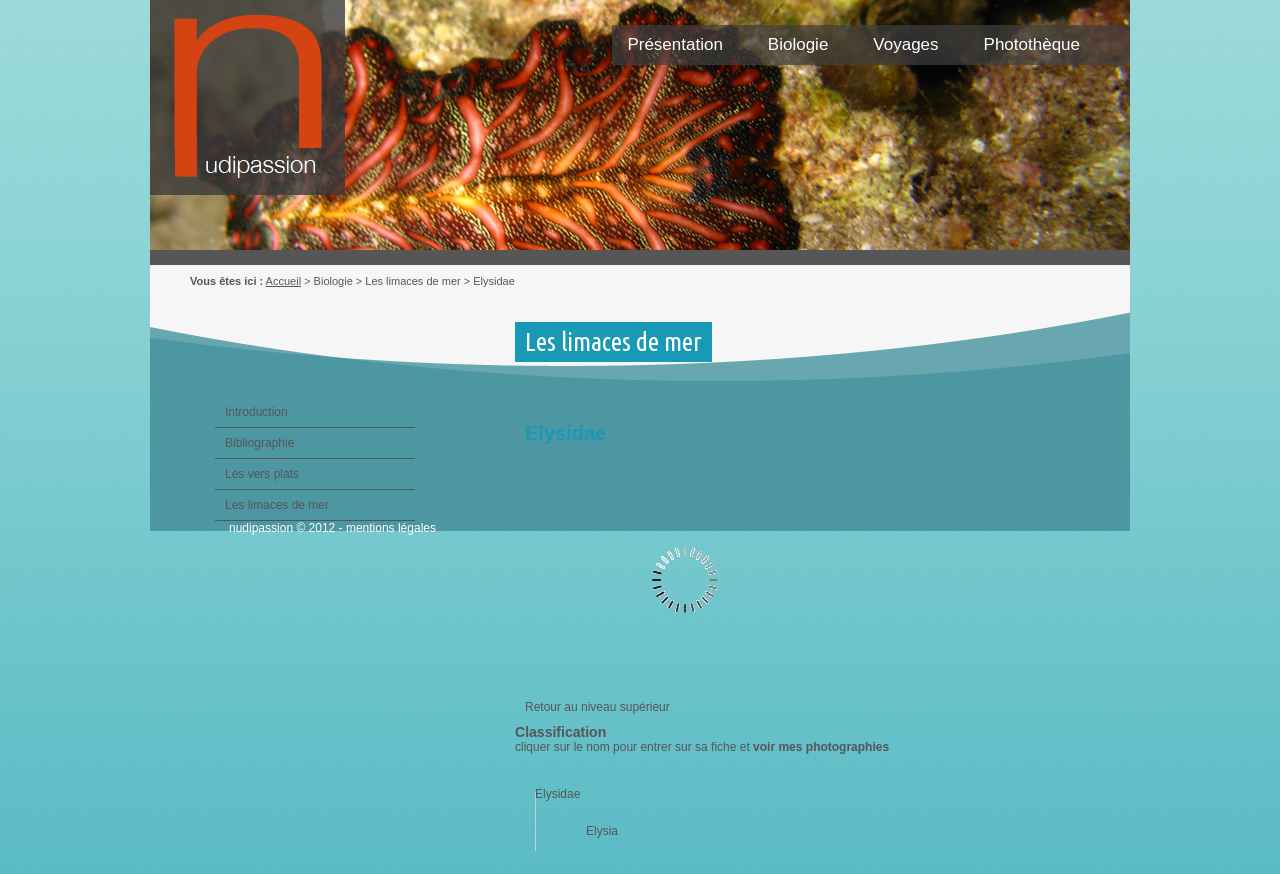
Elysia (602, 831)
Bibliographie (259, 443)
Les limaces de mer (277, 505)
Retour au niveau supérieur (597, 707)
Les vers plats (262, 474)
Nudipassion (257, 107)
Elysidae (557, 794)
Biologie (798, 44)
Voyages (905, 44)
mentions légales (391, 528)
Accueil (283, 281)
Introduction (256, 412)
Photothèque (1032, 44)
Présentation (674, 44)
